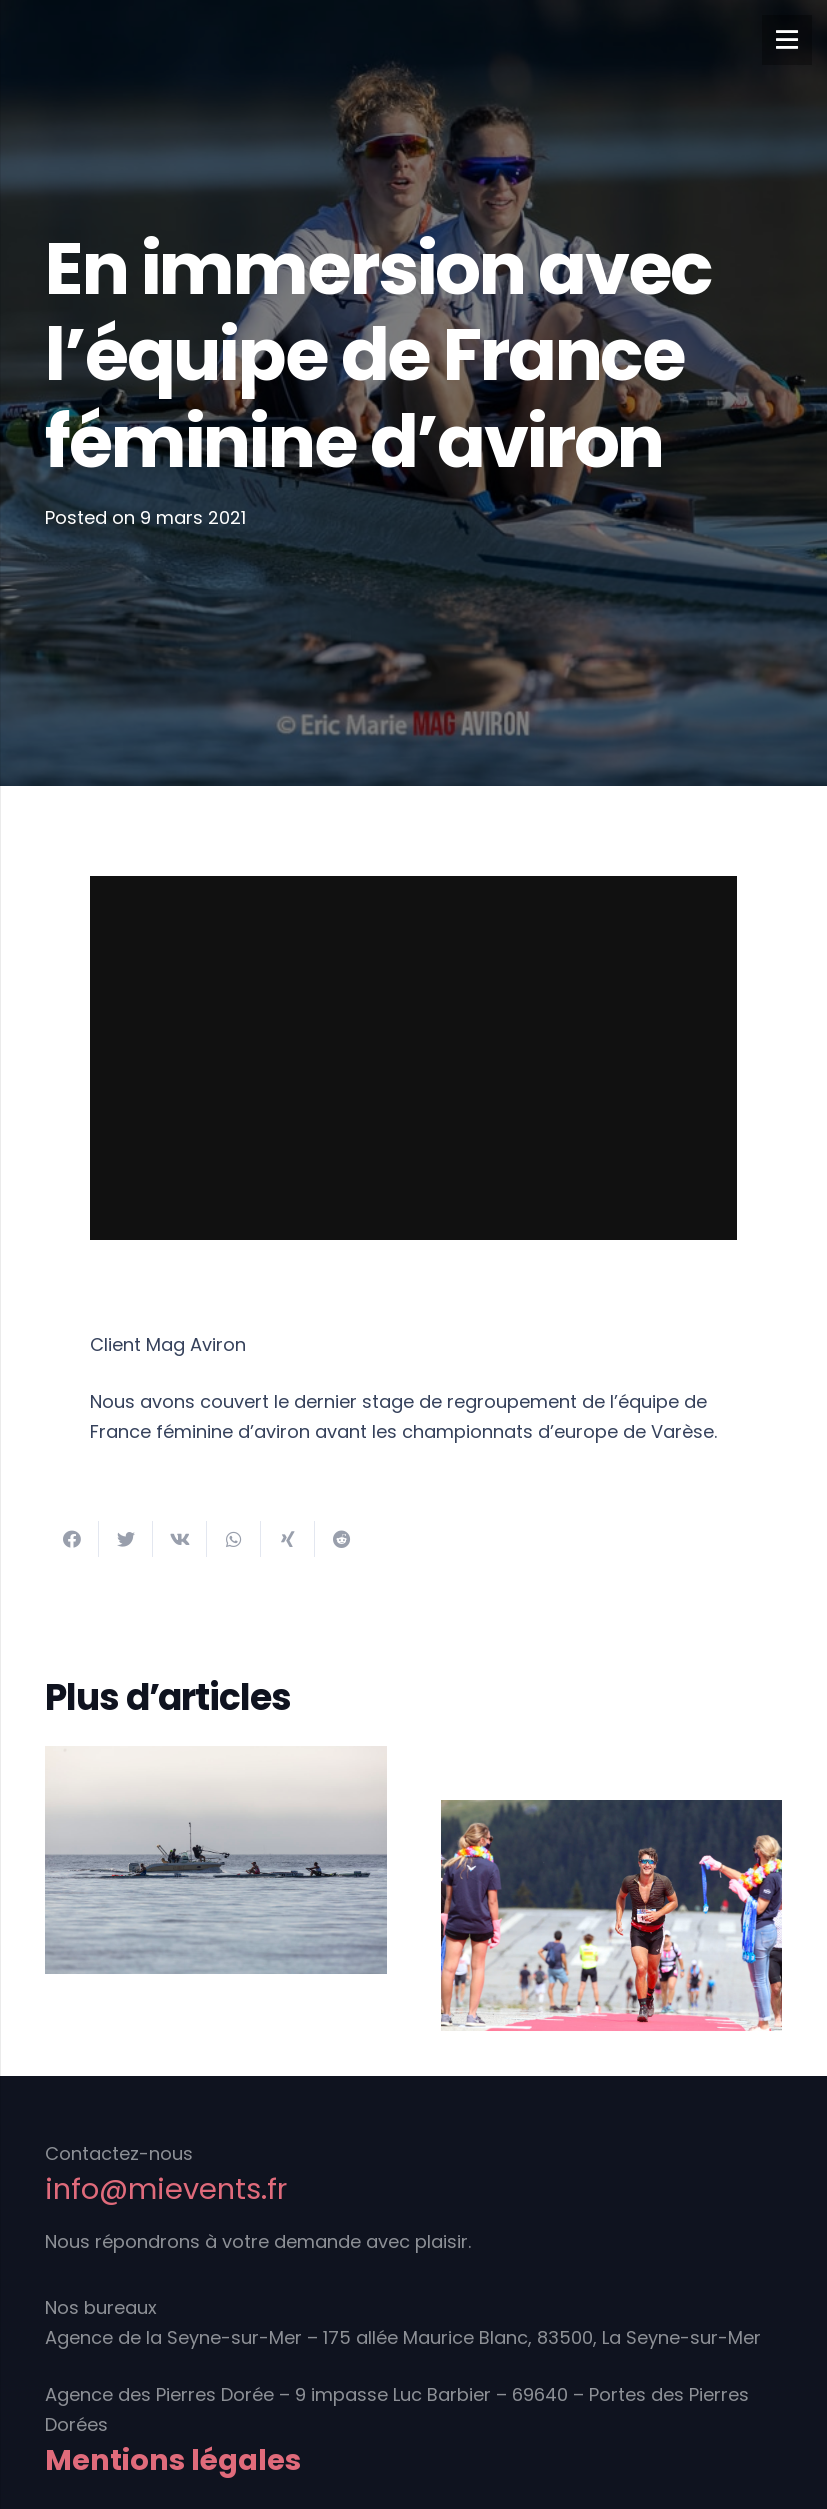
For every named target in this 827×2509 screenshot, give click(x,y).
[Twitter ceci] (126, 1539)
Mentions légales (173, 2460)
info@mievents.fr (166, 2189)
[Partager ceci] (72, 1539)
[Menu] (787, 40)
